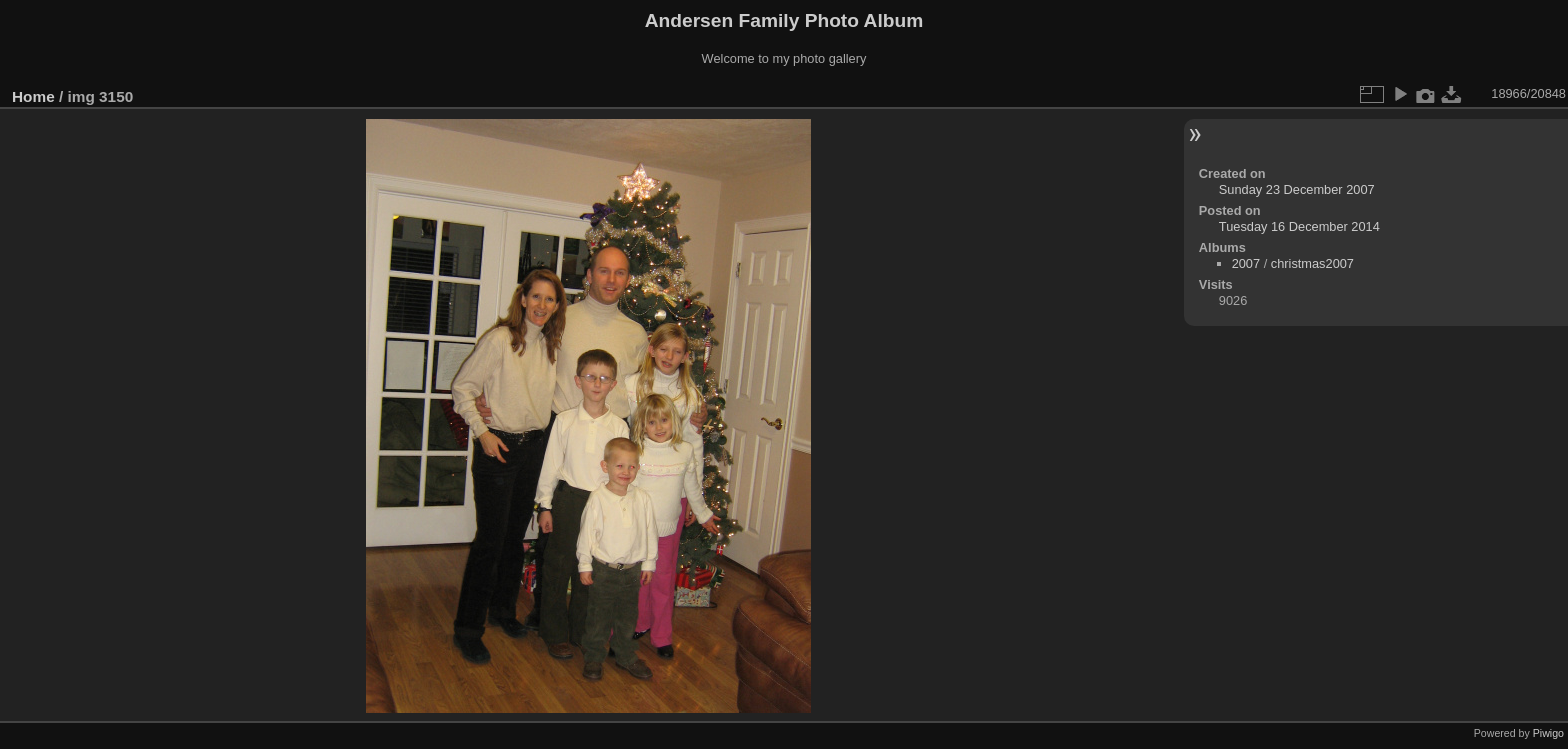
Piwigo (1548, 733)
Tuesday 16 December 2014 (1299, 226)
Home (33, 96)
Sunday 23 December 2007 (1297, 189)
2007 (1246, 263)
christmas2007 (1312, 263)
